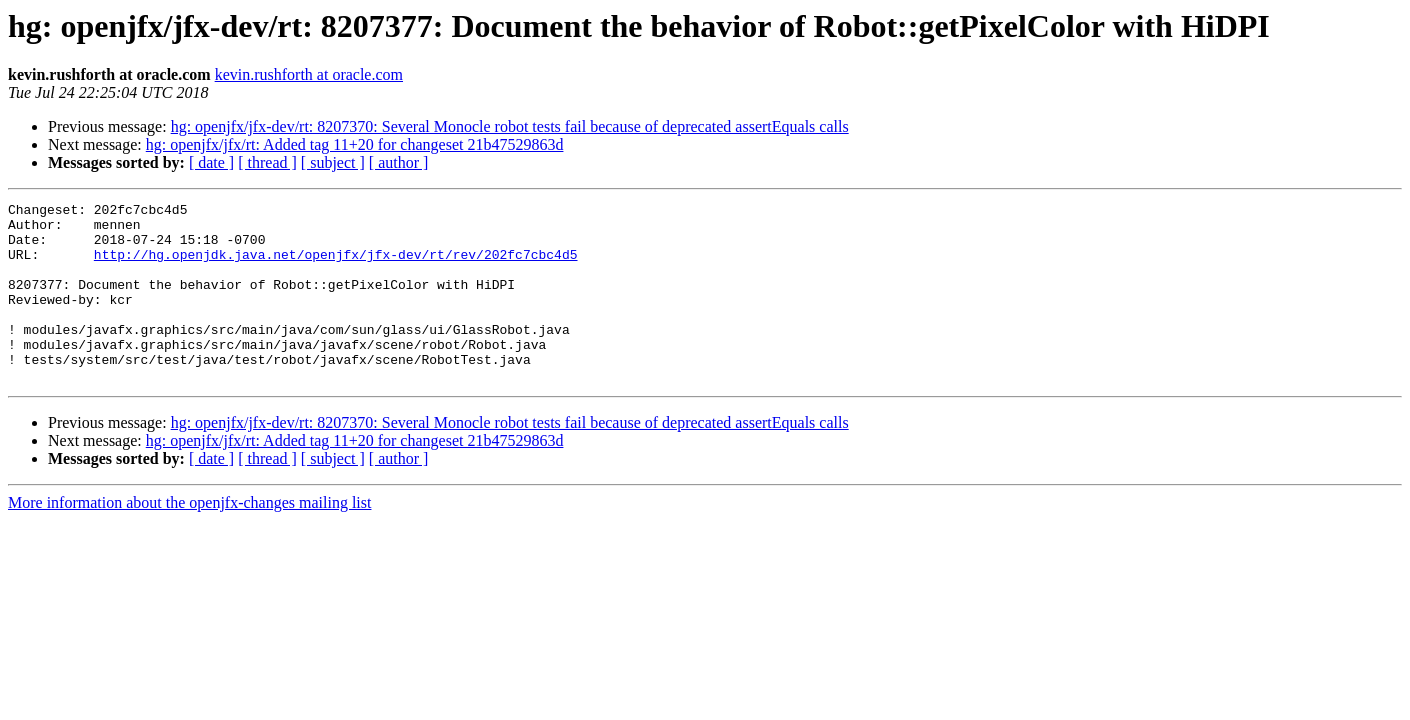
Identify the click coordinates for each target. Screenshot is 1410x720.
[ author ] (399, 162)
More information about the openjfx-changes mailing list (189, 538)
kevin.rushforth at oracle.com (309, 74)
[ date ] (211, 162)
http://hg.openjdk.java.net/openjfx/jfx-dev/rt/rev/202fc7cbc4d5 (336, 266)
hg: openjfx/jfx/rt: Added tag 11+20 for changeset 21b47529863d (355, 144)
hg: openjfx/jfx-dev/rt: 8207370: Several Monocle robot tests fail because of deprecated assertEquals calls (510, 126)
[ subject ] (333, 162)
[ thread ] (267, 162)
